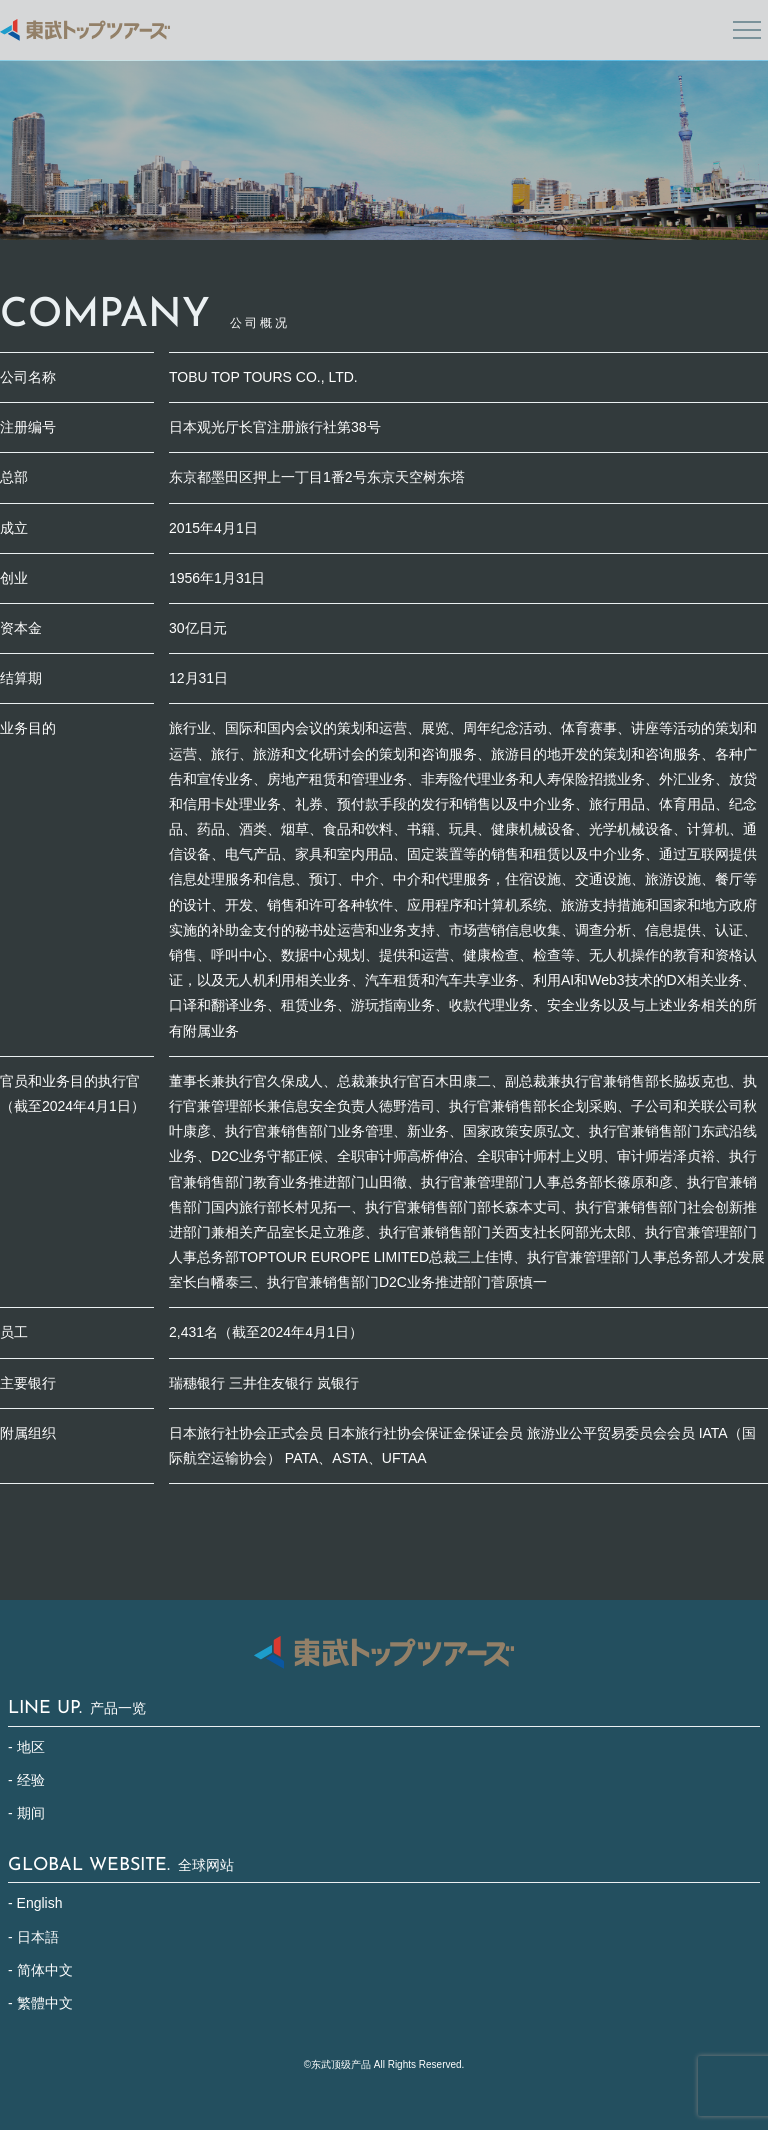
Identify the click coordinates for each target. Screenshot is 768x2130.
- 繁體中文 (40, 2003)
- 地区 (26, 1747)
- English (35, 1903)
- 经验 (26, 1780)
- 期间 (26, 1813)
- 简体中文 (40, 1970)
